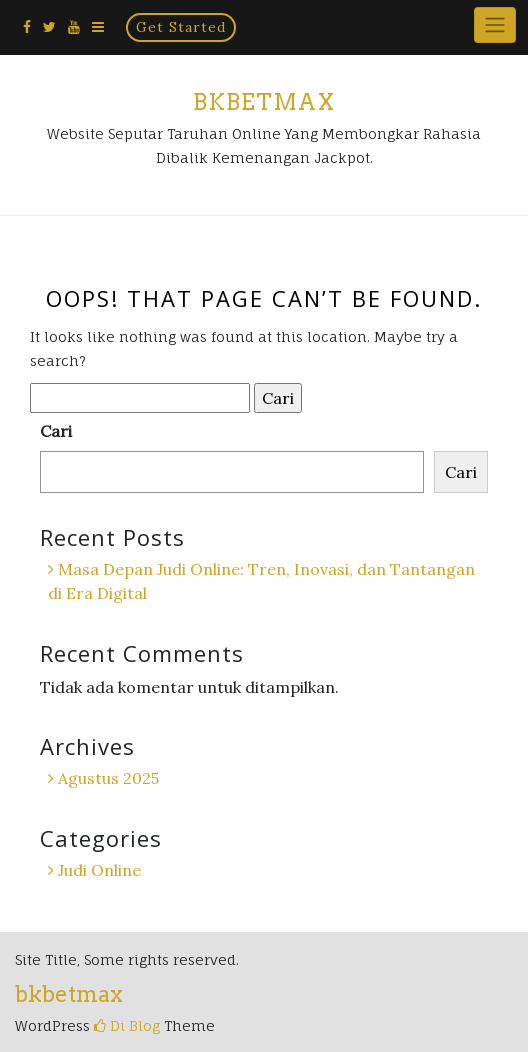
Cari (56, 431)
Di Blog (127, 1025)
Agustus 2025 (108, 778)
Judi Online (99, 870)
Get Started (181, 27)
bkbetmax (264, 102)
